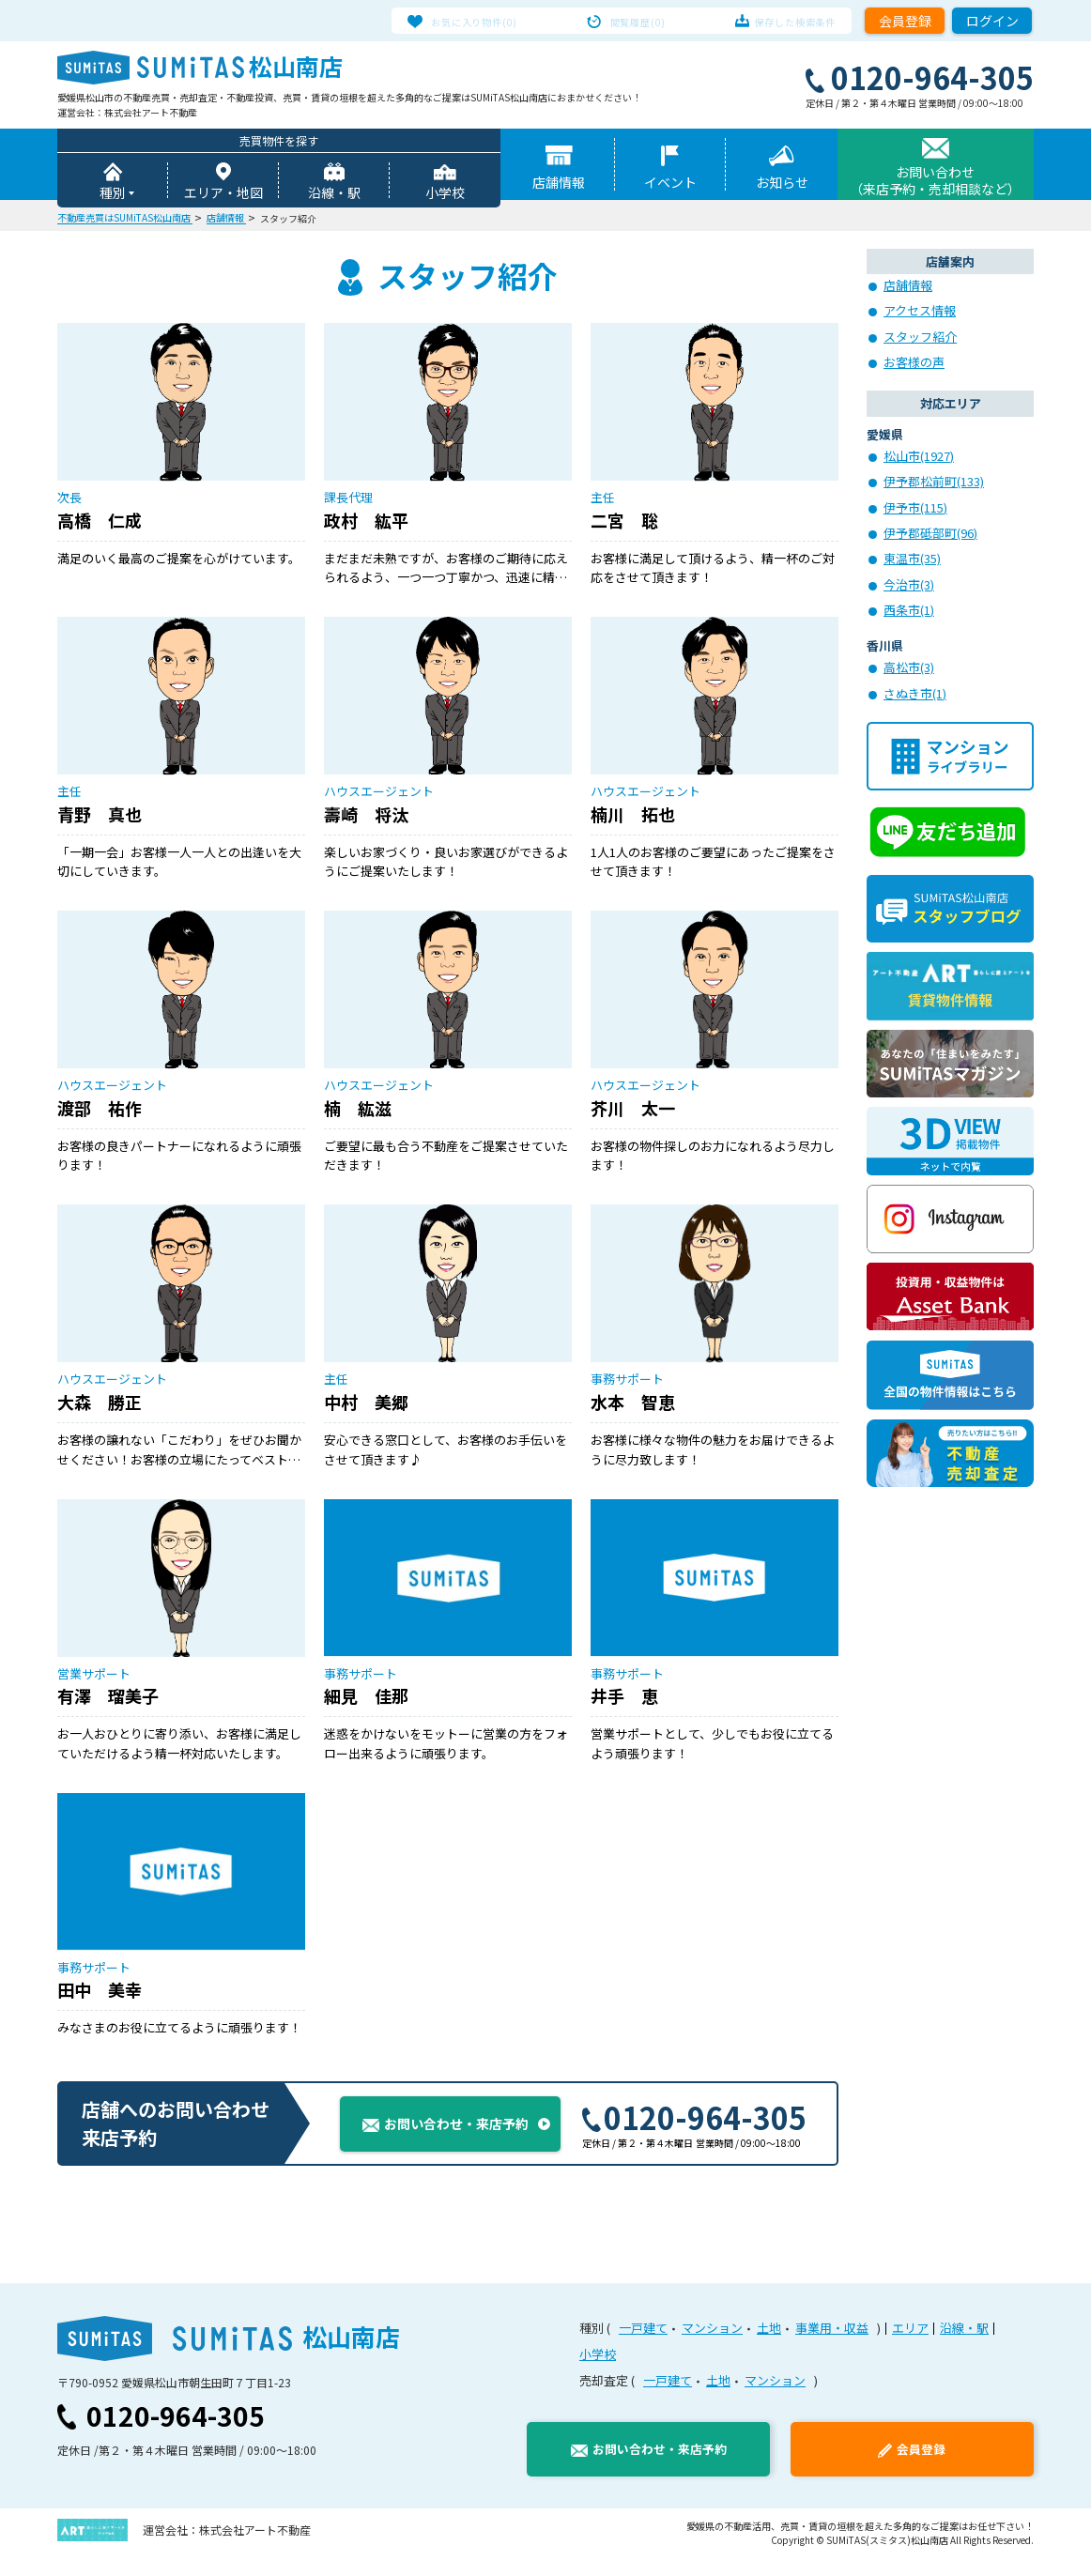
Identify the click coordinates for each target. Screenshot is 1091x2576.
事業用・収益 (831, 2347)
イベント (670, 185)
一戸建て (643, 2347)
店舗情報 (558, 185)
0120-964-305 (694, 2135)
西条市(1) (909, 612)
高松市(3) (909, 670)
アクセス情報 (920, 313)
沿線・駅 (334, 195)
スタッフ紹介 (920, 339)
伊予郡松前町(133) (934, 484)
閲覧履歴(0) (638, 20)
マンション (712, 2347)
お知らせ (782, 185)
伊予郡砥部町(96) (930, 535)
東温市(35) (912, 561)
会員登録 (905, 20)
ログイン (992, 20)
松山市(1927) (919, 459)
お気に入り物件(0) (490, 20)
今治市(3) (909, 587)
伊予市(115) (915, 510)
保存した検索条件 (779, 20)
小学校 (445, 195)
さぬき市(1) (915, 696)
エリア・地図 (223, 195)
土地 (769, 2347)
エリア (910, 2347)
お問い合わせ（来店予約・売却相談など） (935, 183)
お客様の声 (914, 365)
